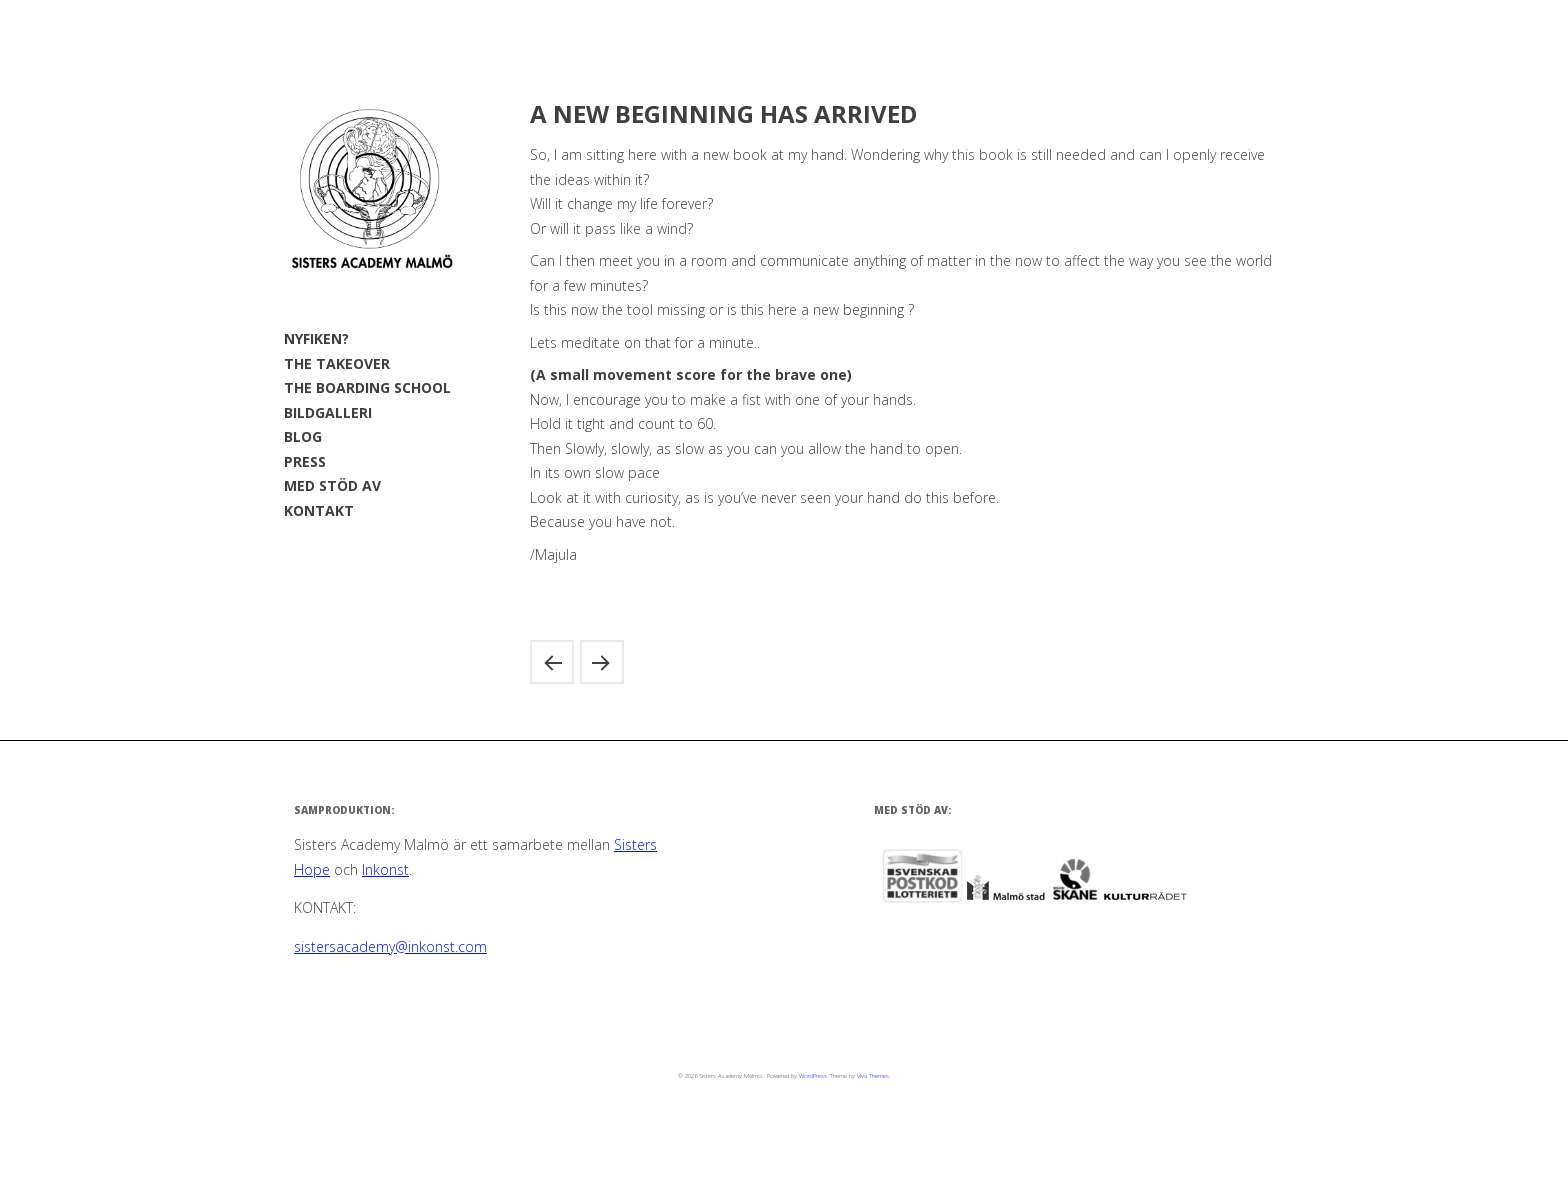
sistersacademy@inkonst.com (390, 946)
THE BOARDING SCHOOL (367, 387)
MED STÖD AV (332, 485)
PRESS (305, 461)
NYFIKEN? (316, 338)
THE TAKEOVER (337, 363)
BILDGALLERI (328, 412)
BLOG (303, 436)
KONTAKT (319, 510)
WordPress (813, 1076)
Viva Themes (873, 1076)
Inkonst (385, 869)
